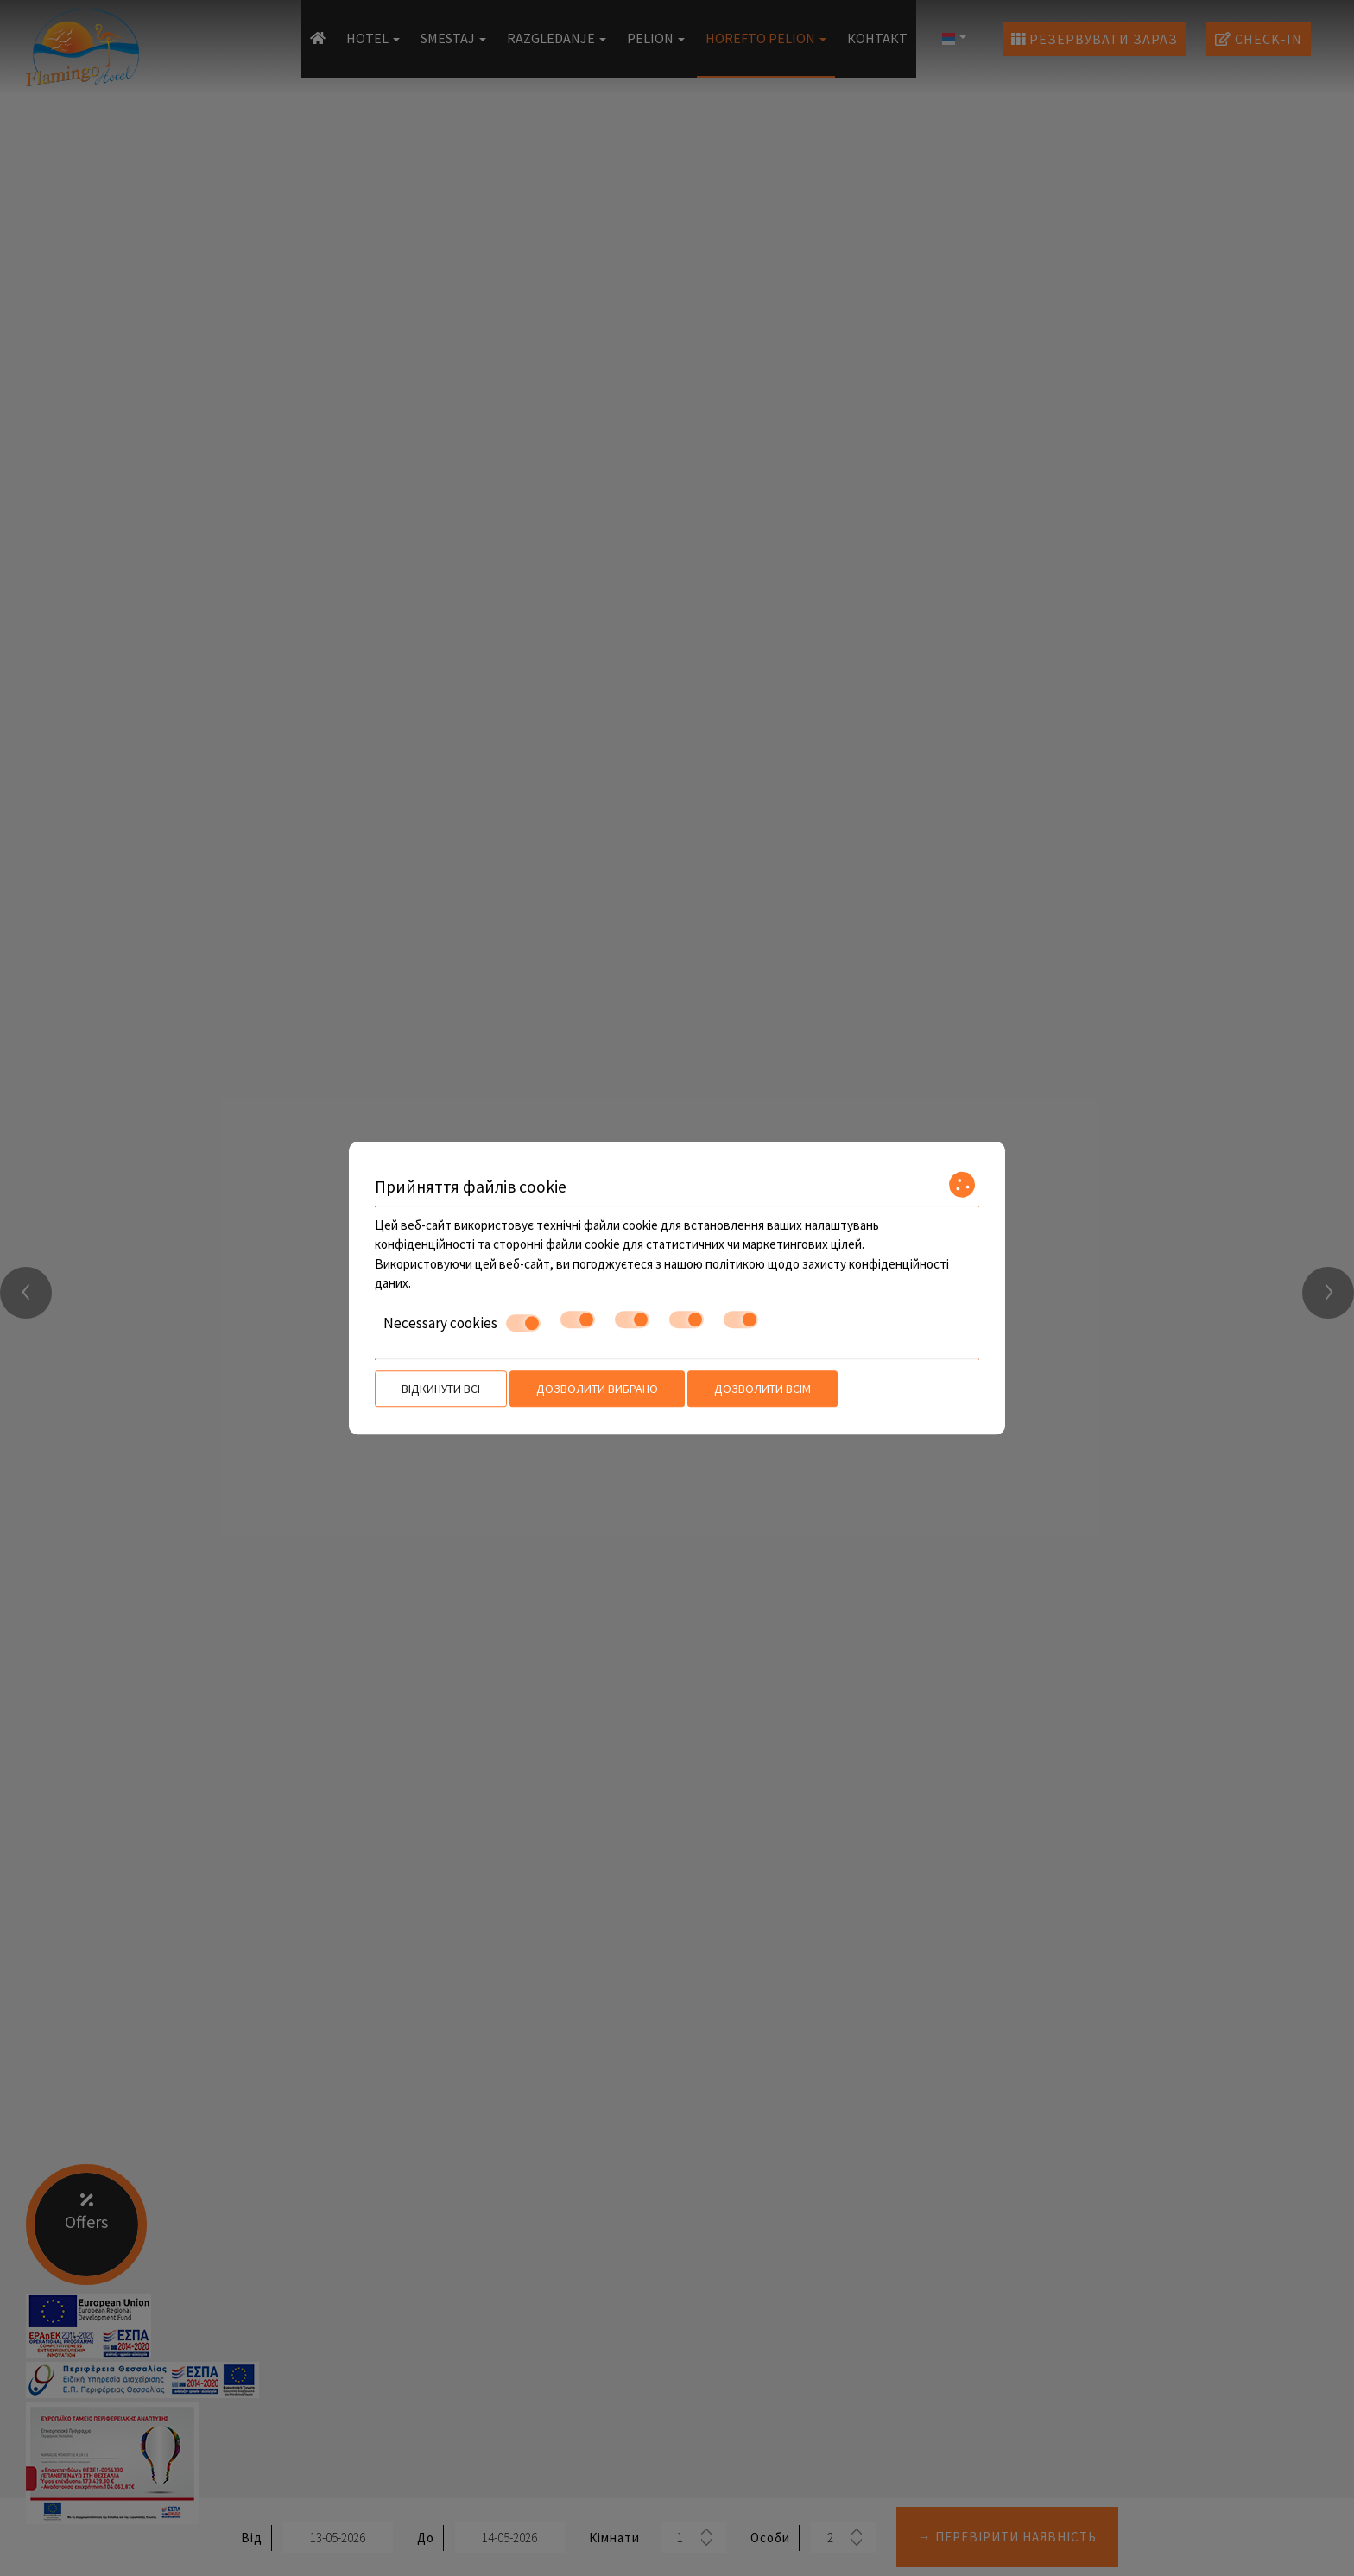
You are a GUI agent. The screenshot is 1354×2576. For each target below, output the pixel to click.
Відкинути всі (441, 1388)
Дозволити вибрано (597, 1388)
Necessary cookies (462, 1322)
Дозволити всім (762, 1388)
